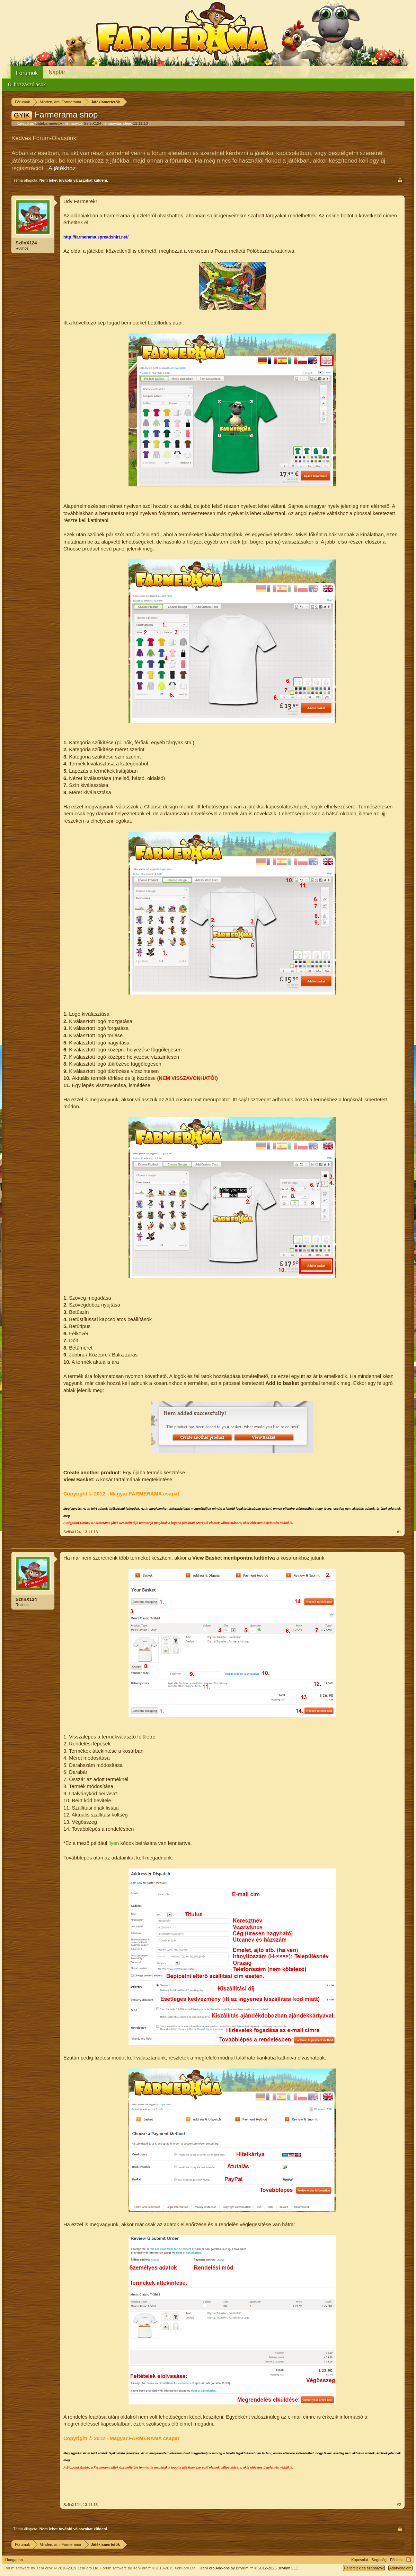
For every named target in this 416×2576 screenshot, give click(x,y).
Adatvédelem (400, 2568)
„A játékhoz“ (62, 168)
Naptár (56, 72)
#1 (399, 1532)
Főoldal (396, 2560)
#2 (399, 2505)
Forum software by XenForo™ (148, 2568)
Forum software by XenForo (51, 2568)
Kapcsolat (359, 2560)
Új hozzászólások (27, 84)
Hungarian (14, 2560)
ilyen (113, 1843)
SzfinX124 (92, 123)
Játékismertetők (49, 123)
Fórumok (27, 73)
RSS (408, 2559)
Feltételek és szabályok (363, 2568)
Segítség (379, 2560)
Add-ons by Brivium (249, 2568)
